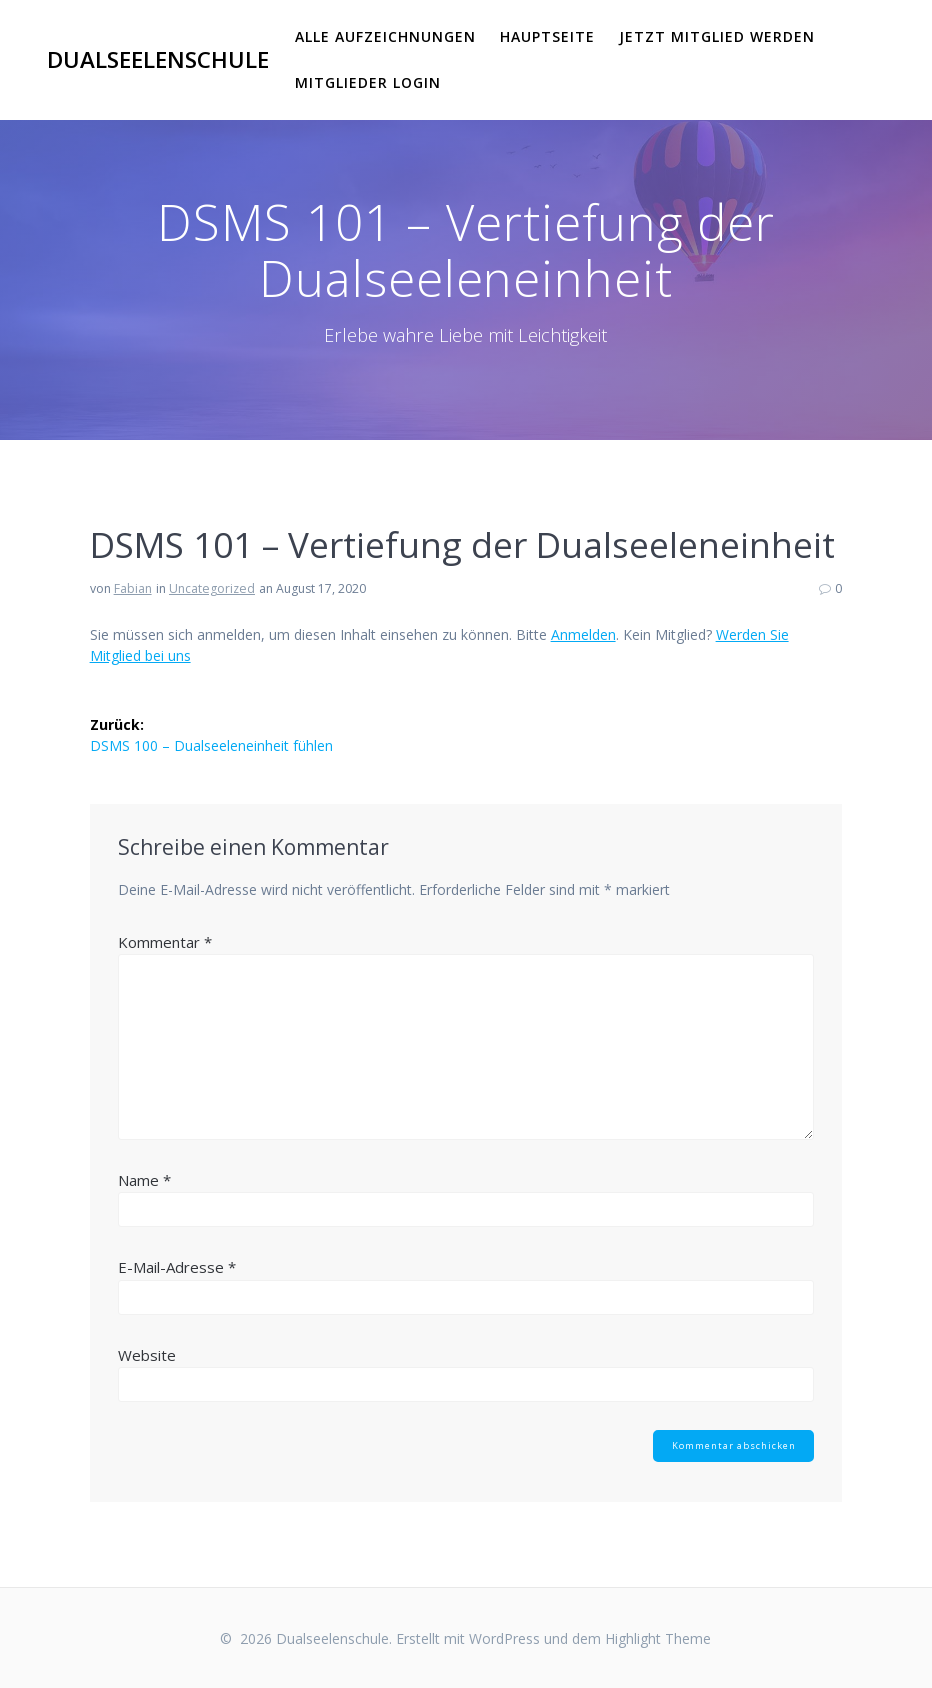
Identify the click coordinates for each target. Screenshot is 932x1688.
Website (147, 1355)
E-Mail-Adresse (177, 1267)
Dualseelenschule (158, 60)
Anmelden (583, 634)
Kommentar (165, 942)
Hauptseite (547, 36)
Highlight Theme (658, 1638)
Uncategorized (212, 588)
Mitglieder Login (368, 82)
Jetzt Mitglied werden (717, 36)
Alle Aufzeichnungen (385, 36)
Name (144, 1180)
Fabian (133, 588)
